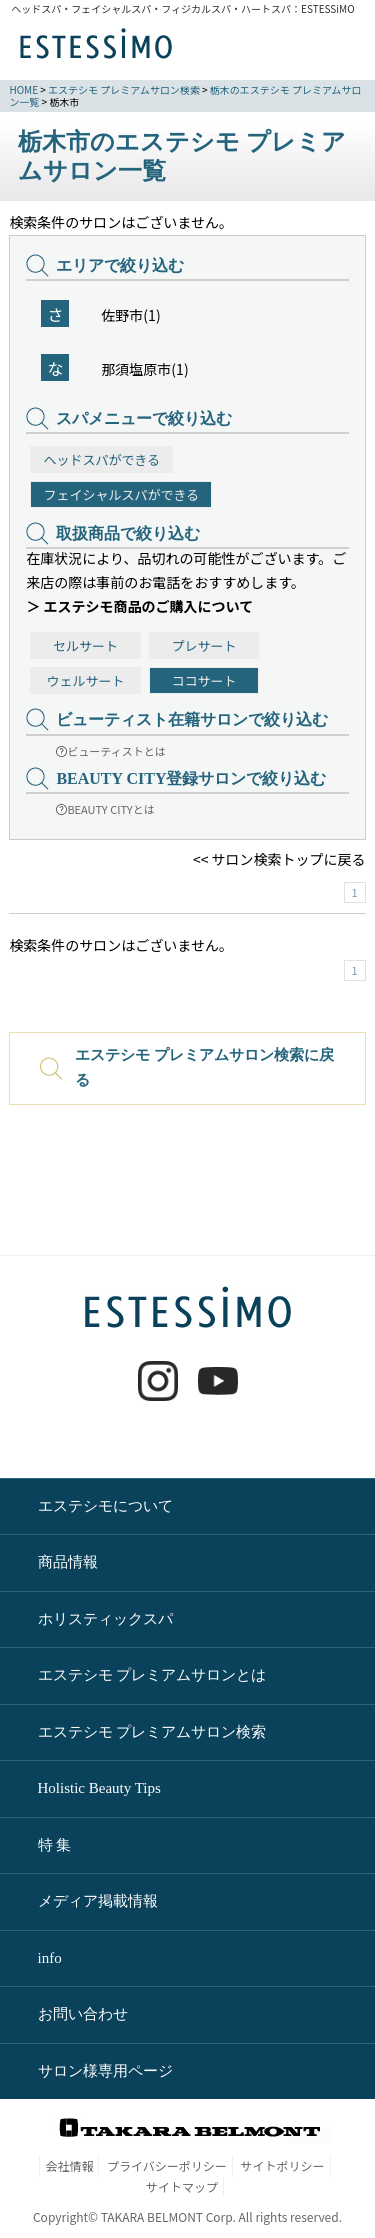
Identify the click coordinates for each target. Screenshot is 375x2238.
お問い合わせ (83, 2014)
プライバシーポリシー (167, 2165)
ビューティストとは (110, 751)
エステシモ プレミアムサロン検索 (124, 89)
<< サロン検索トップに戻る (279, 859)
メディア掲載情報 (98, 1901)
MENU (333, 50)
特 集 (55, 1845)
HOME (23, 89)
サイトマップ (182, 2186)
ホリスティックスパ (105, 1619)
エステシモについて (105, 1506)
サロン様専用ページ (105, 2071)
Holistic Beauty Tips (99, 1788)
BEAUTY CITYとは (105, 809)
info (50, 1958)
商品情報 (68, 1562)
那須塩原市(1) (144, 369)
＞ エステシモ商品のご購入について (139, 606)
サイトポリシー (283, 2165)
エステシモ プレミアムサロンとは (152, 1675)
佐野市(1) (130, 315)
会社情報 (69, 2165)
